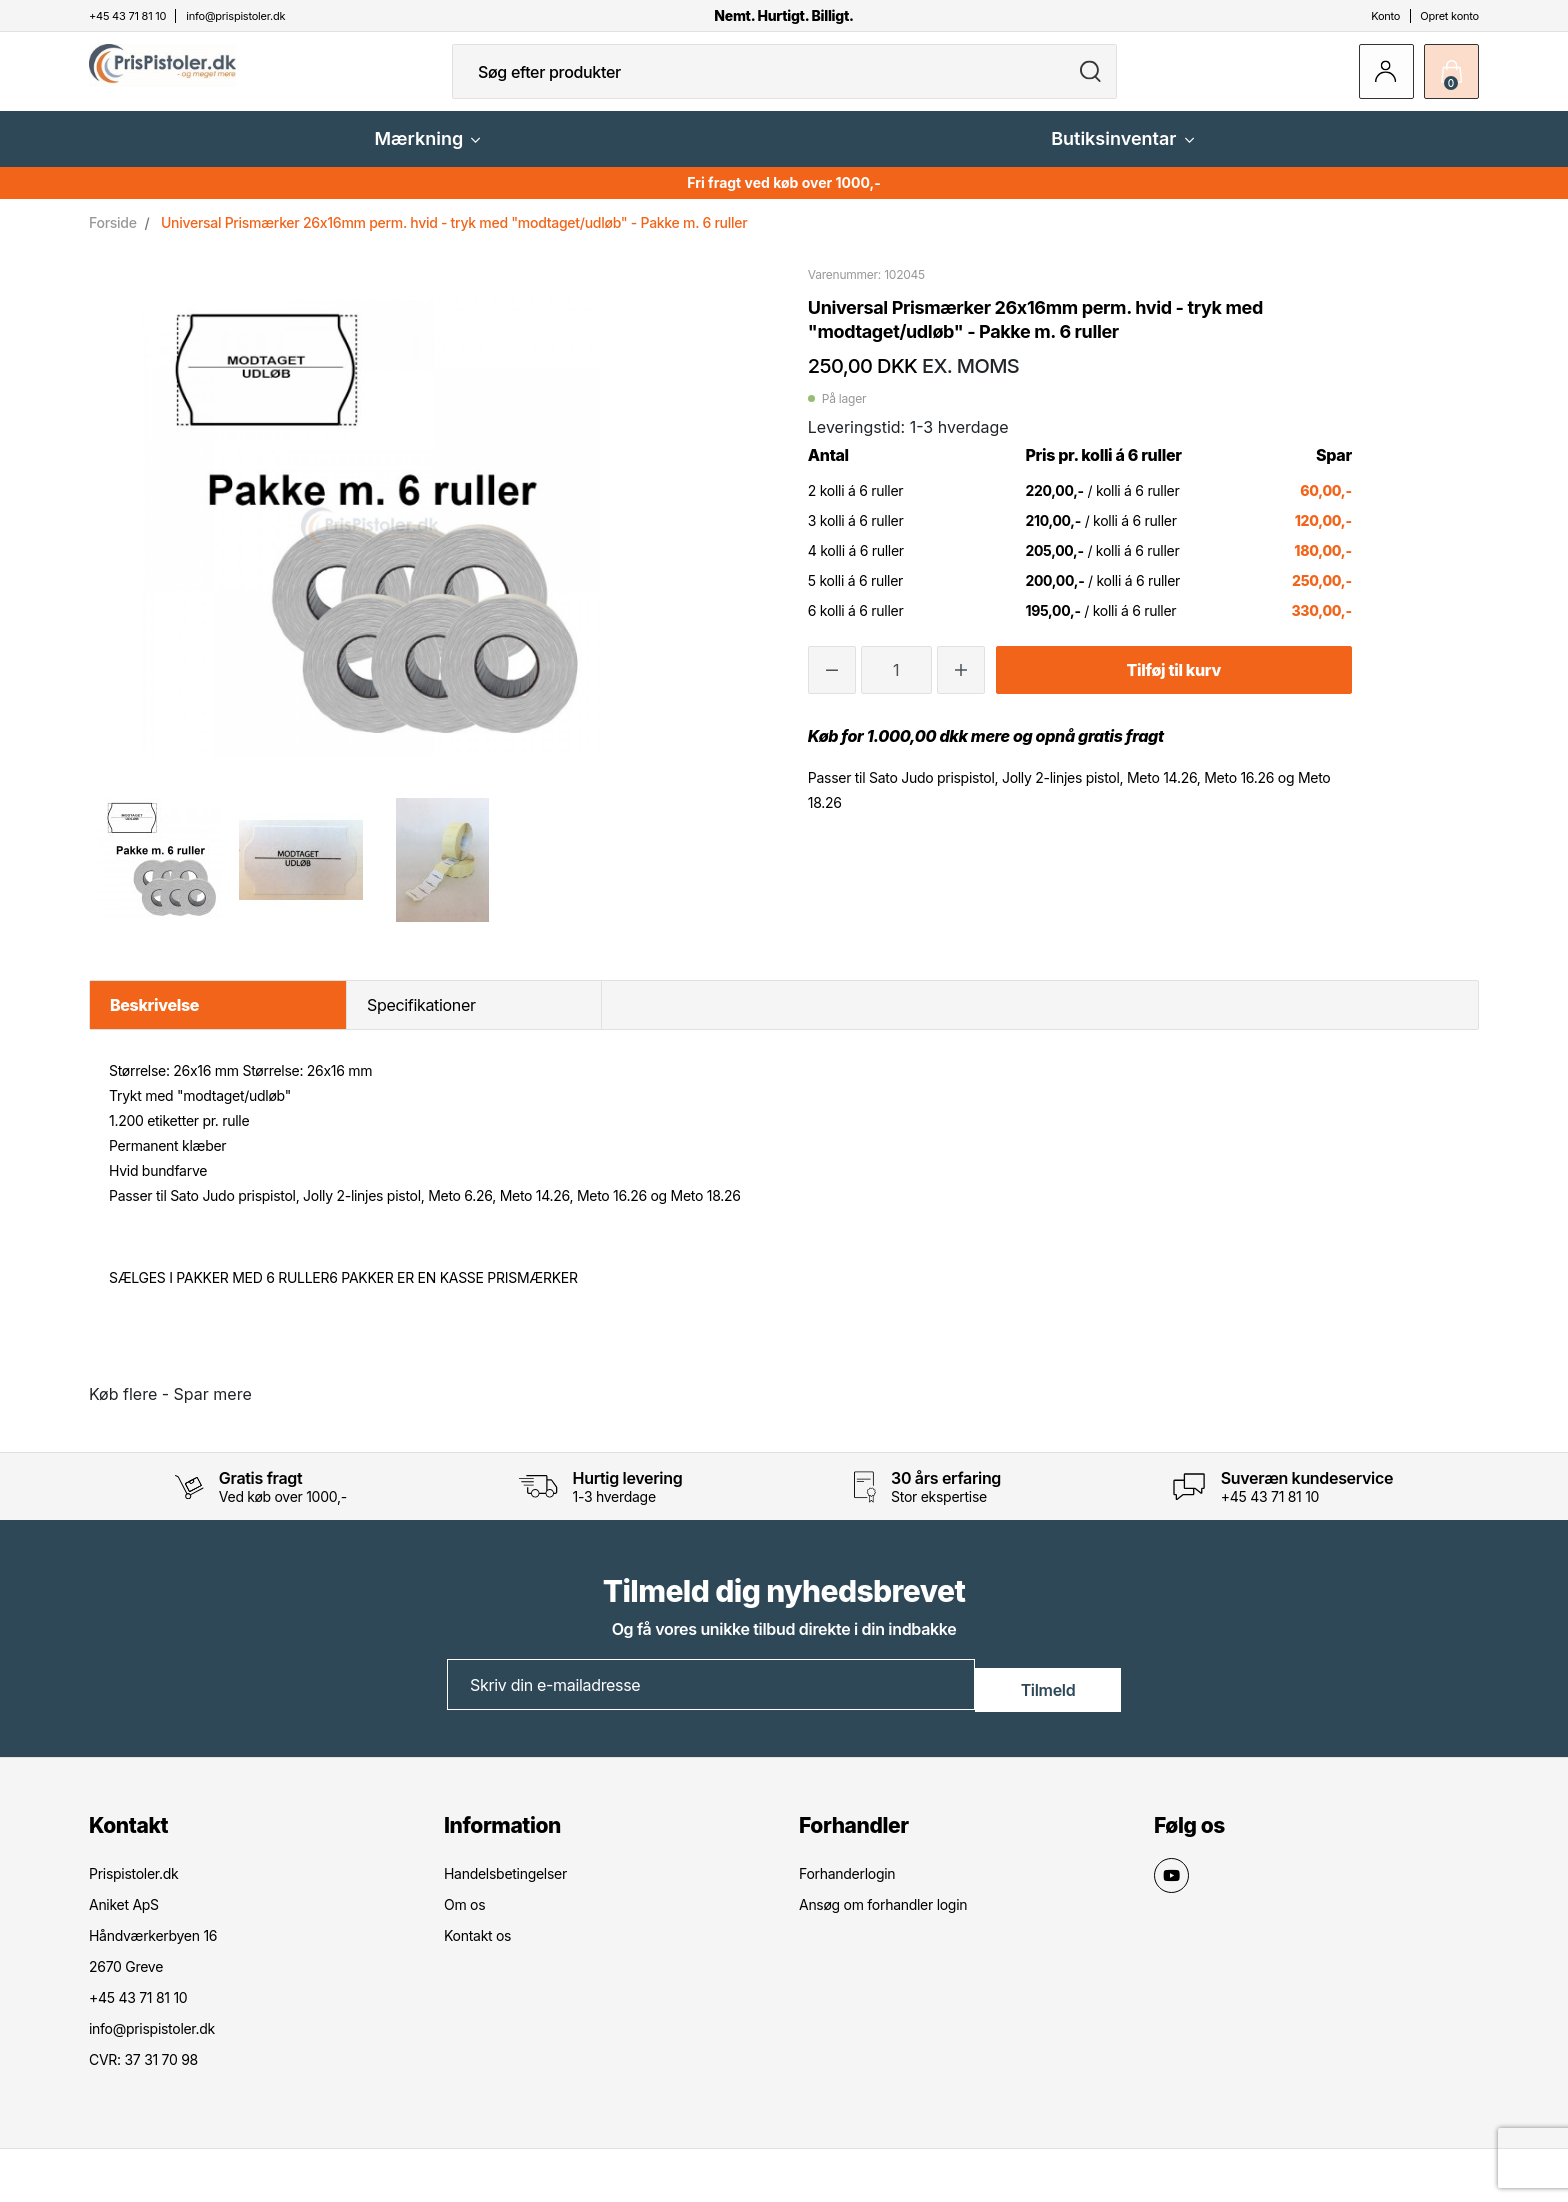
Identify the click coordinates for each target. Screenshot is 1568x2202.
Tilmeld (1048, 1699)
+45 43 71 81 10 (1270, 1512)
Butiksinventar (1122, 154)
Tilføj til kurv (1174, 686)
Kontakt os (477, 1948)
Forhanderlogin (847, 1886)
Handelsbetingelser (505, 1886)
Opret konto (1449, 16)
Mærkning (427, 154)
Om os (464, 1917)
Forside (113, 238)
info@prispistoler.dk (152, 2041)
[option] (159, 876)
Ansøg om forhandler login (883, 1917)
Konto (1385, 16)
